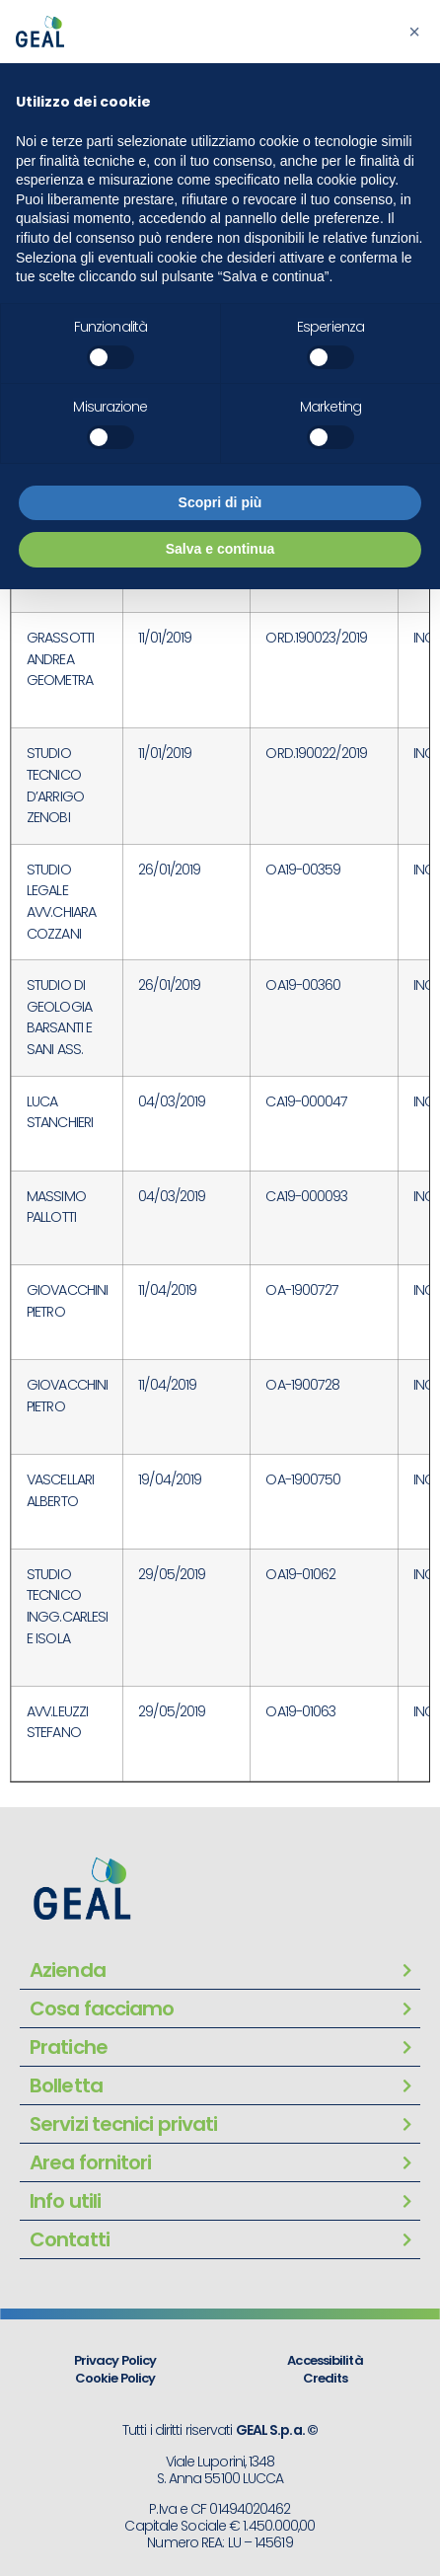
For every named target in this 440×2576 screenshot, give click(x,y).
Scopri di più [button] (220, 502)
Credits (325, 2378)
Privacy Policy (115, 2360)
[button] (414, 31)
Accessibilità (324, 2360)
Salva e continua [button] (220, 549)
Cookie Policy (115, 2378)
